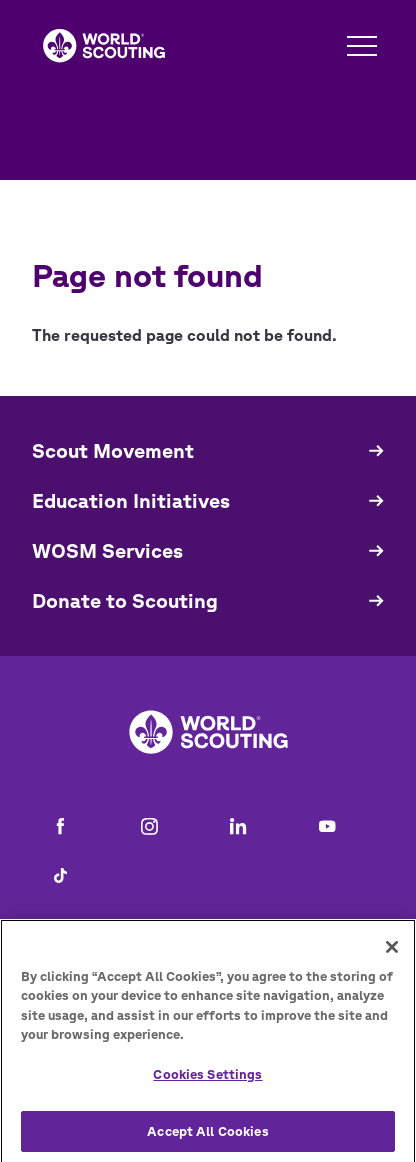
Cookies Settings (207, 1081)
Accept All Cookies (207, 1137)
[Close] (392, 954)
